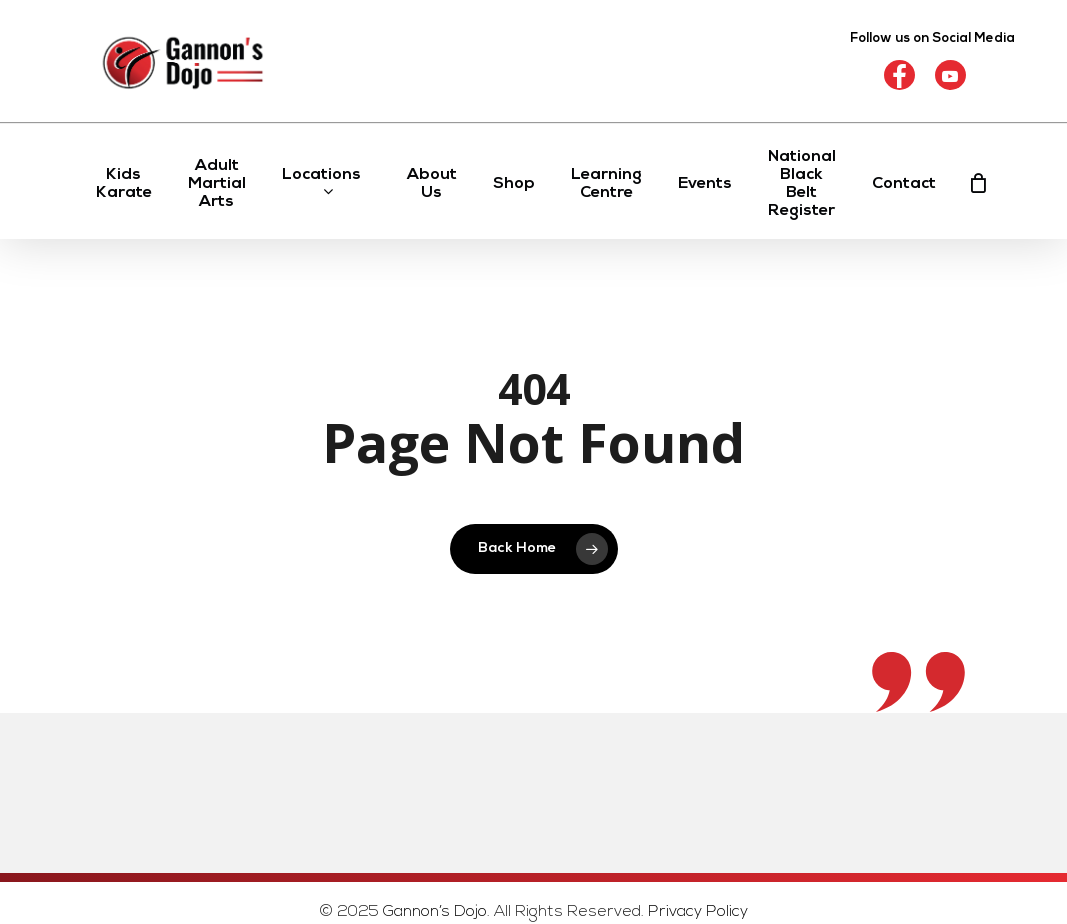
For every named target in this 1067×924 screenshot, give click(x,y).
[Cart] (979, 183)
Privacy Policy (698, 912)
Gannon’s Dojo (435, 912)
